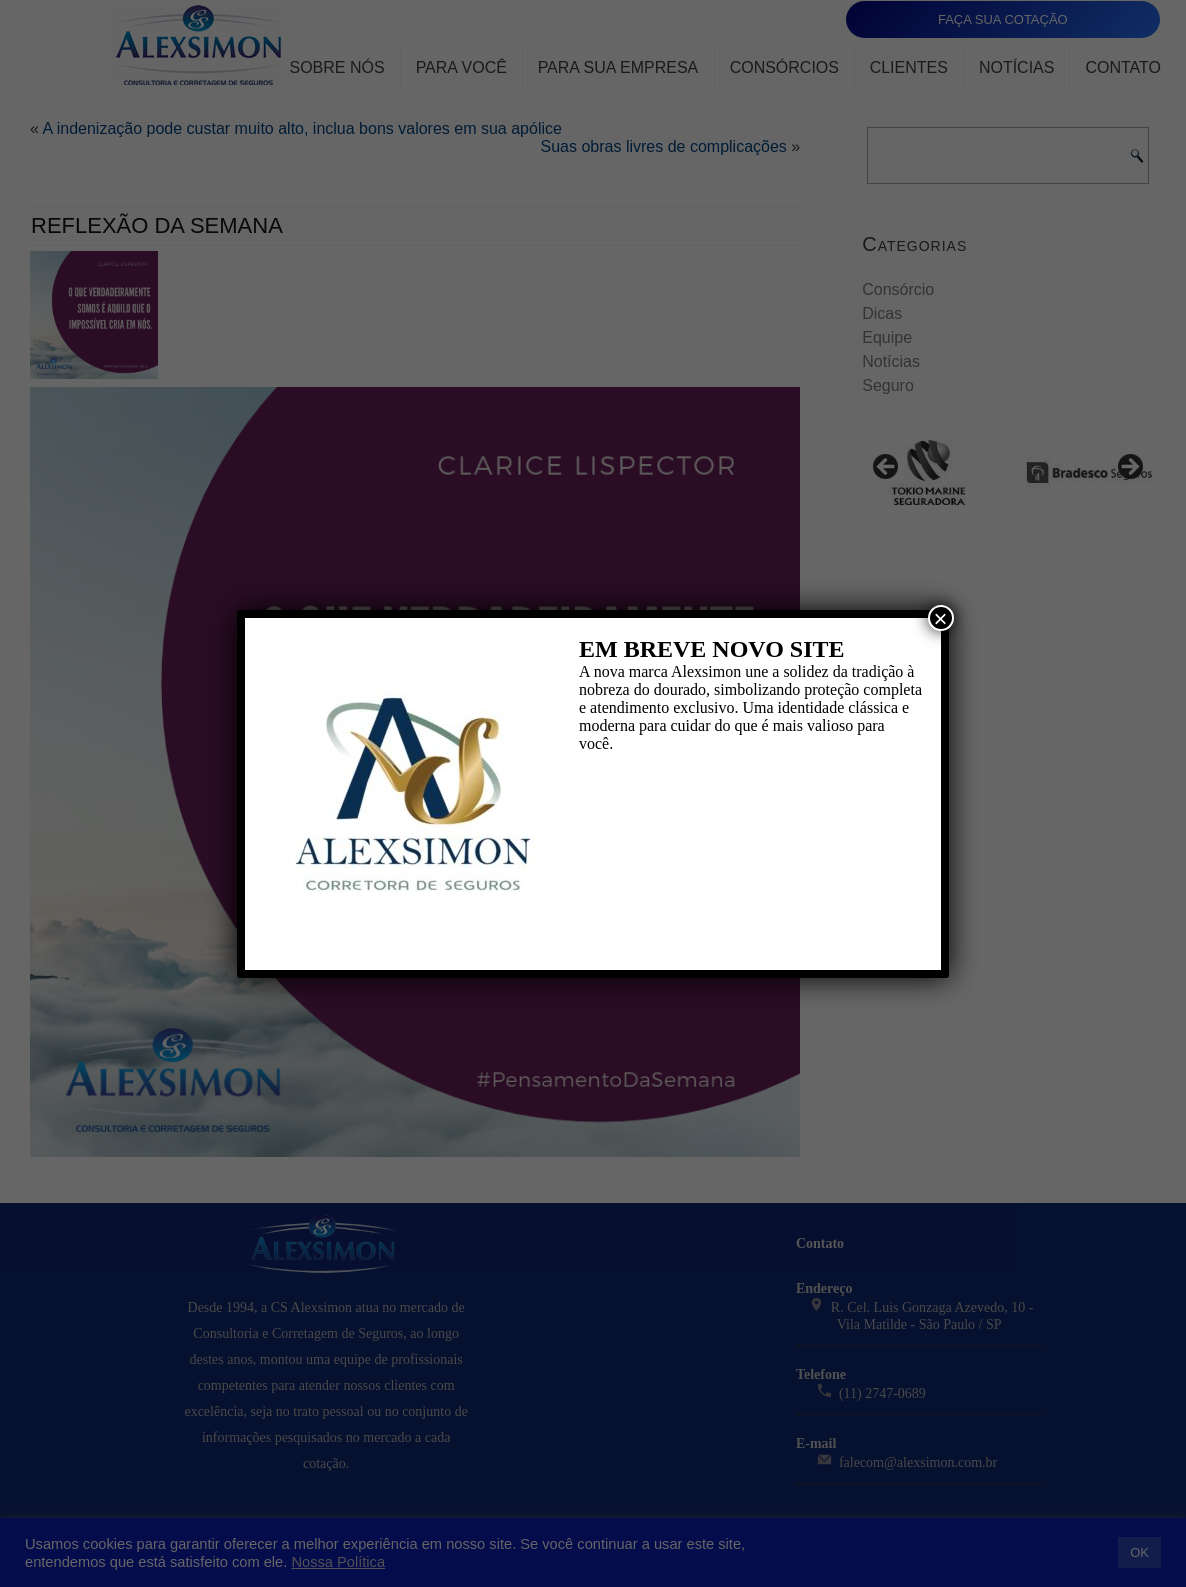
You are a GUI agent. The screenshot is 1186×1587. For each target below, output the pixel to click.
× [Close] (941, 618)
